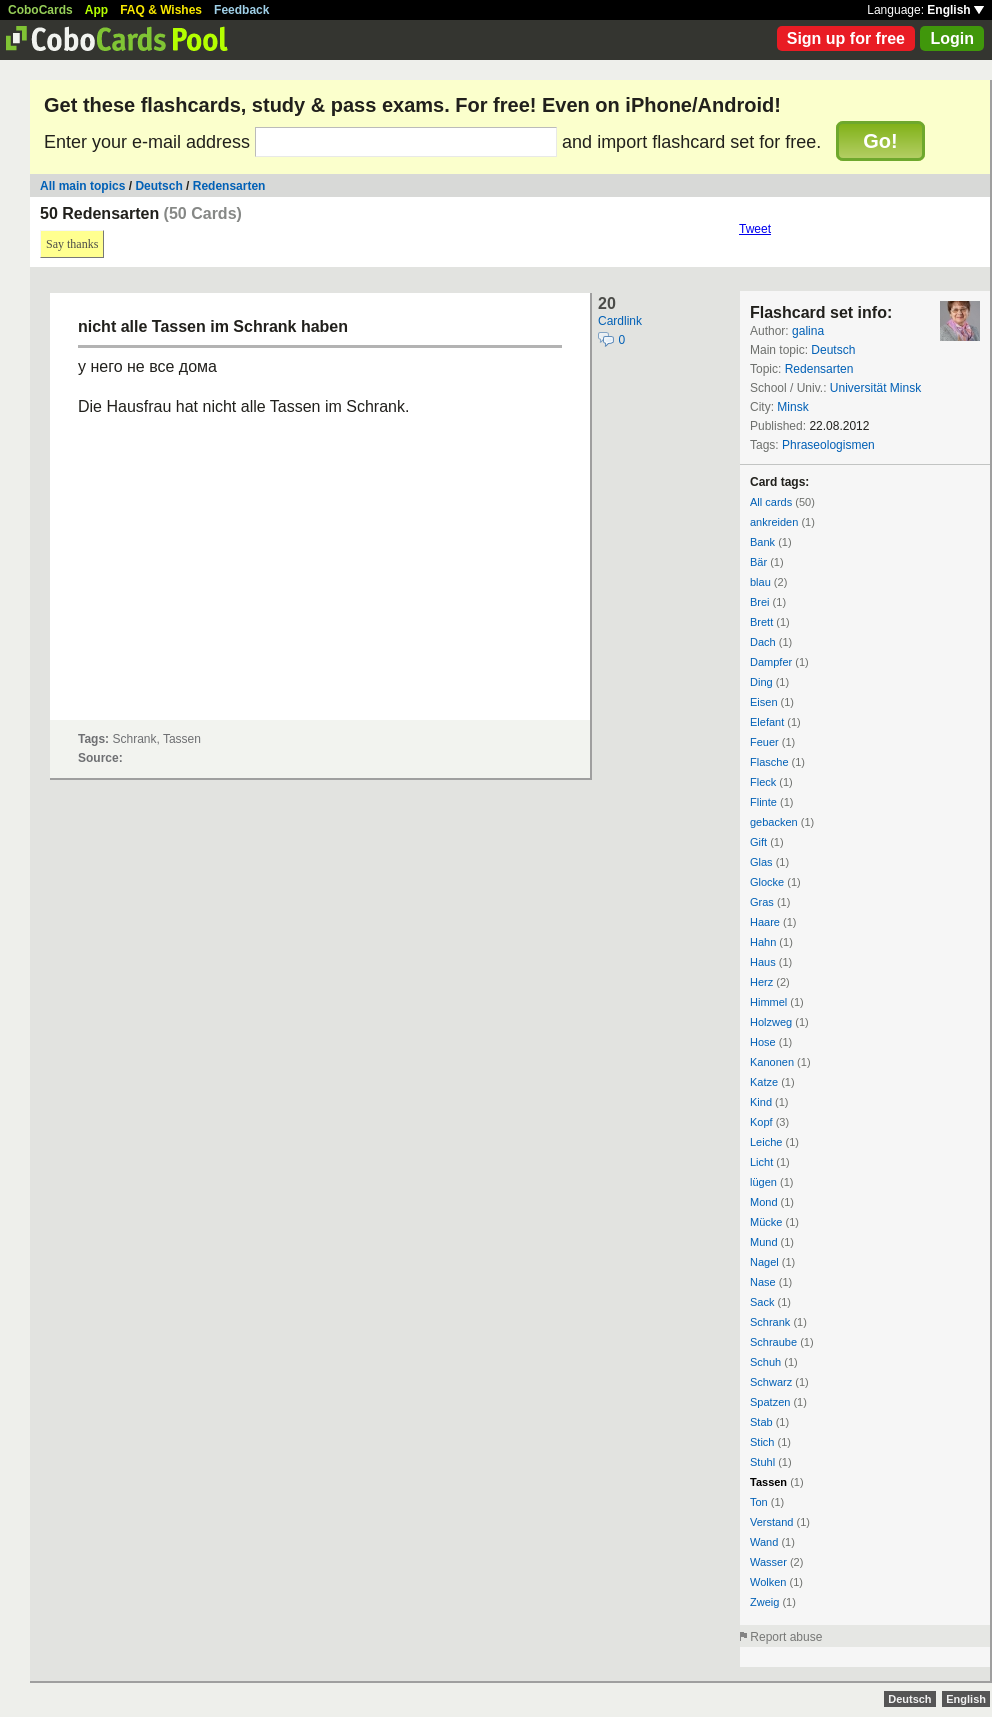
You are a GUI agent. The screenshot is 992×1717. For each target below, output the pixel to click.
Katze (764, 1082)
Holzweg (771, 1022)
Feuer (764, 742)
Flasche (769, 762)
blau (760, 582)
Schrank (770, 1322)
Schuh (765, 1362)
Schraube (773, 1342)
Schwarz (771, 1382)
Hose (763, 1042)
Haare (765, 922)
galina (808, 331)
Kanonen (772, 1062)
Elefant (767, 722)
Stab (761, 1422)
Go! (880, 141)
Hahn (763, 942)
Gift (758, 842)
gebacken (774, 822)
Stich (762, 1442)
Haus (763, 962)
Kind (761, 1102)
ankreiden (774, 522)
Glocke (767, 882)
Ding (761, 682)
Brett (761, 622)
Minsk (792, 407)
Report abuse (786, 1637)
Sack (762, 1302)
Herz (761, 982)
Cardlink (620, 321)
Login (952, 38)
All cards (771, 502)
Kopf (761, 1122)
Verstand (771, 1522)
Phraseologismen (828, 445)
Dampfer (771, 662)
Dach (763, 642)
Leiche (766, 1142)
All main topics (82, 186)
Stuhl (762, 1462)
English (955, 10)
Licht (761, 1162)
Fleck (763, 782)
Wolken (768, 1582)
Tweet (755, 229)
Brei (760, 602)
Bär (758, 562)
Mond (764, 1202)
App (96, 10)
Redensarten (229, 186)
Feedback (241, 10)
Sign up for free (846, 38)
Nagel (764, 1262)
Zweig (764, 1602)
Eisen (764, 702)
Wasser (768, 1562)
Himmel (768, 1002)
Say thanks (72, 244)
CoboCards (40, 10)
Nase (763, 1282)
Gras (762, 902)
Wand (764, 1542)
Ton (759, 1502)
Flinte (763, 802)
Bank (762, 542)
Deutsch (158, 186)
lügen (763, 1182)
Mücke (766, 1222)
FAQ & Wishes (161, 10)
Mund (764, 1242)
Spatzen (770, 1402)
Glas (761, 862)
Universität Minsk (875, 388)
